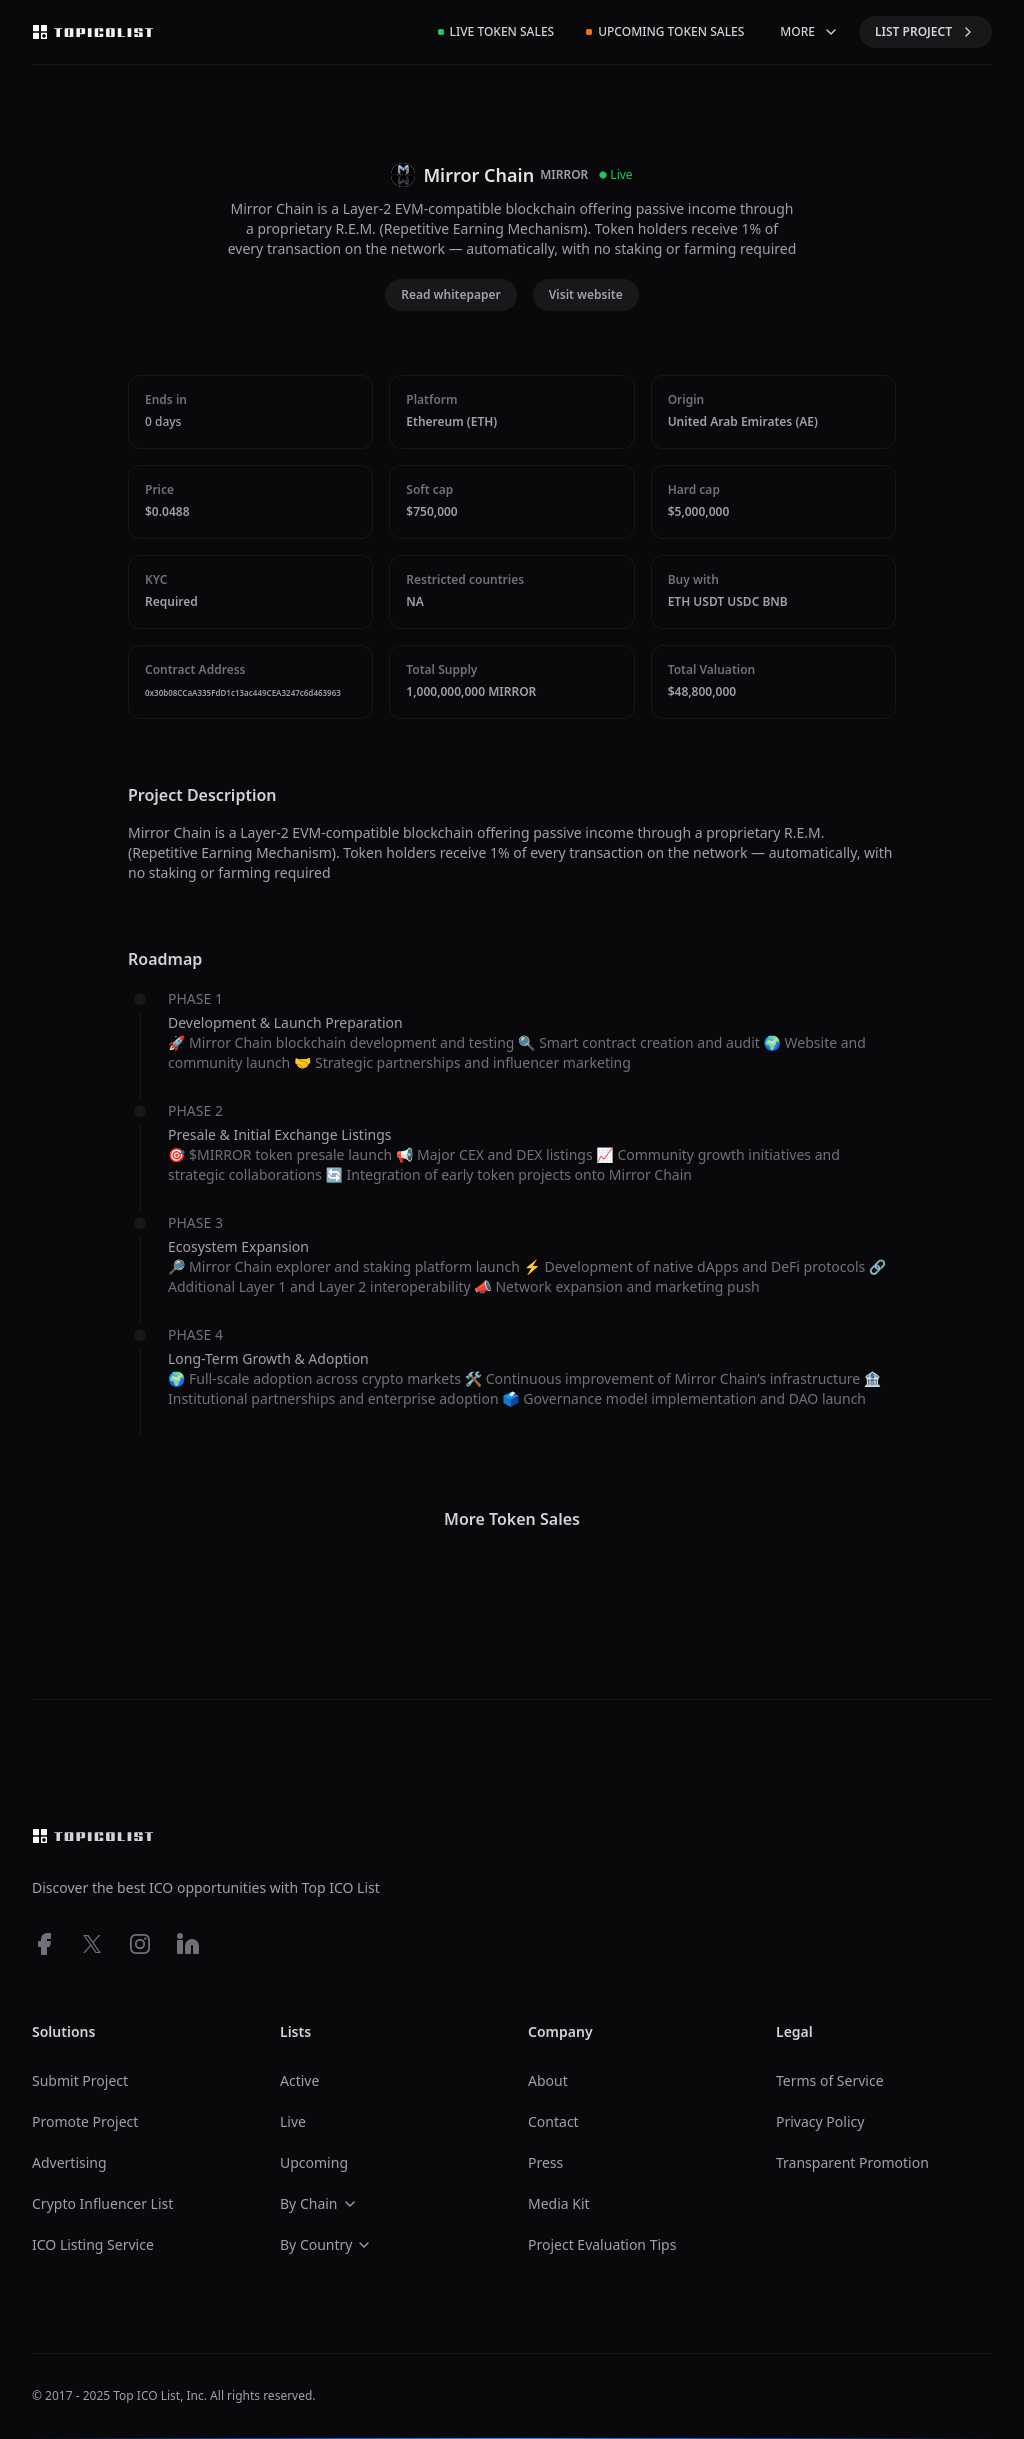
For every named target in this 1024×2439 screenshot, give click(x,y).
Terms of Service (830, 2080)
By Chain (319, 2203)
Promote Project (85, 2121)
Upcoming (314, 2162)
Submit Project (80, 2080)
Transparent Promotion (852, 2162)
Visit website (586, 294)
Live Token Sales (496, 31)
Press (545, 2162)
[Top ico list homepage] (93, 32)
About (548, 2080)
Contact (553, 2121)
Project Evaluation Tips (602, 2244)
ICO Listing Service (93, 2244)
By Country (326, 2244)
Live (293, 2121)
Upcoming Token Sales (665, 31)
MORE (809, 31)
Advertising (69, 2162)
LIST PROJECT (925, 31)
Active (299, 2080)
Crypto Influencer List (102, 2203)
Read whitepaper (451, 294)
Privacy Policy (820, 2121)
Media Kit (559, 2203)
